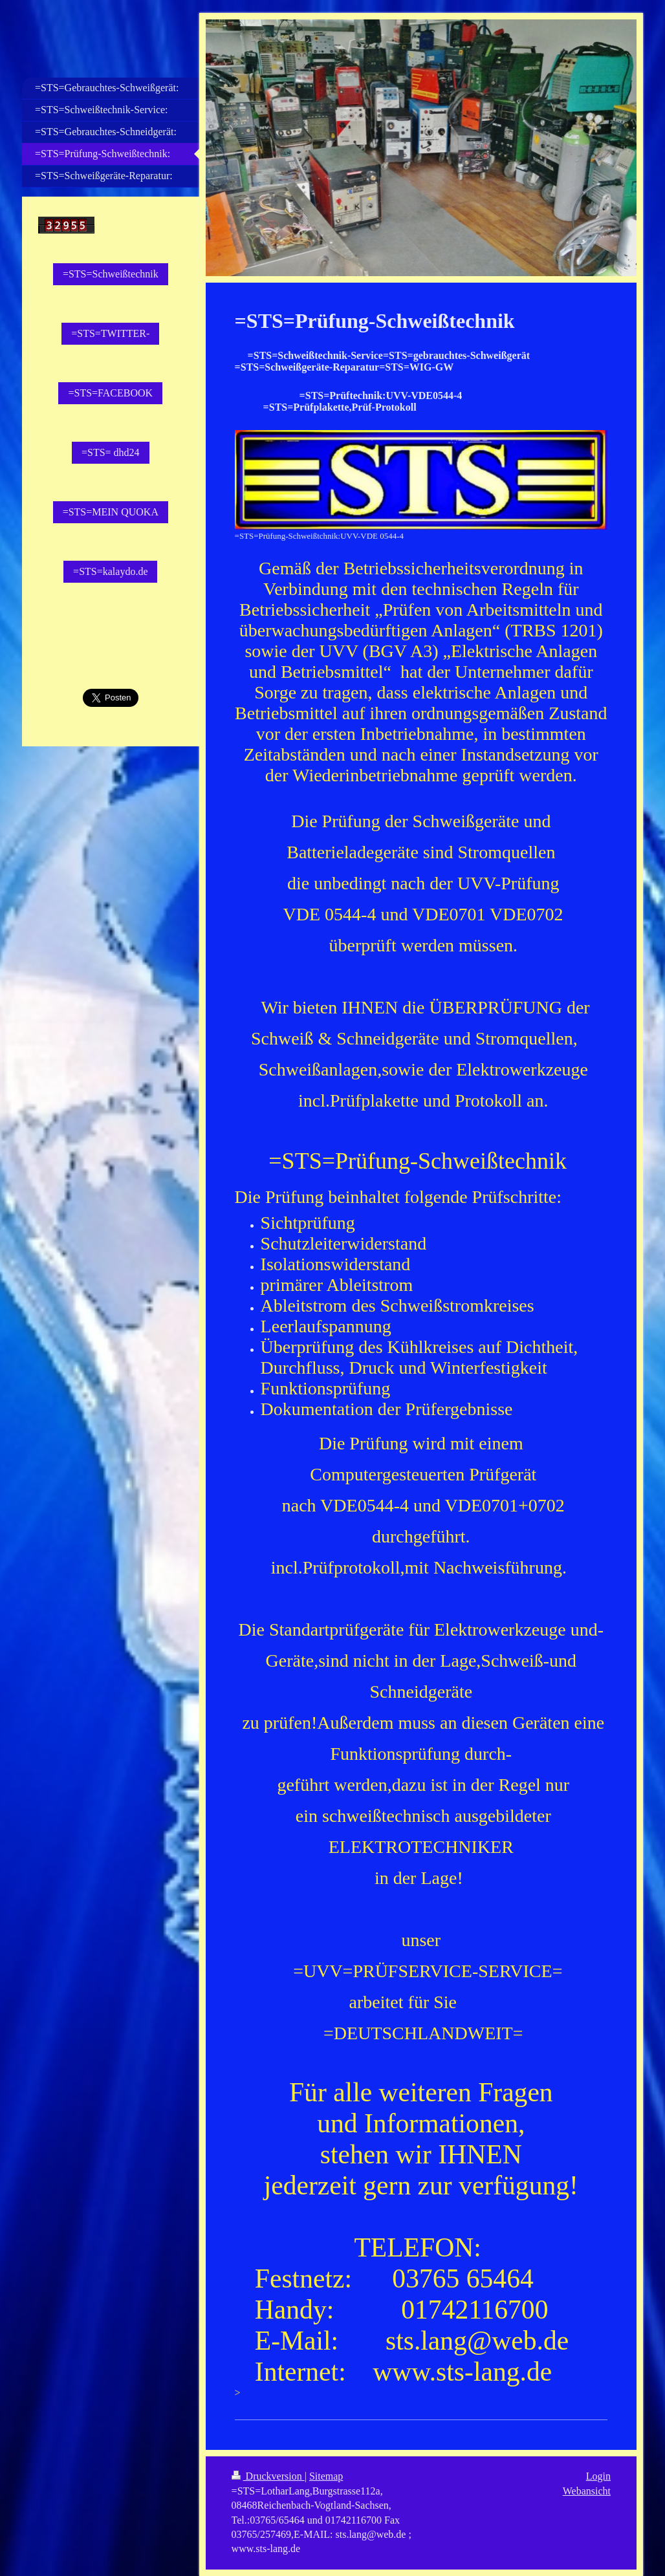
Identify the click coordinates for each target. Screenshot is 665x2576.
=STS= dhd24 (111, 452)
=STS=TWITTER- (110, 333)
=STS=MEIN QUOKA (110, 511)
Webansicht (587, 2490)
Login (598, 2476)
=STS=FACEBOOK (110, 392)
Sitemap (326, 2476)
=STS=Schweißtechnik (110, 273)
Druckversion (268, 2476)
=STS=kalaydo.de (110, 571)
